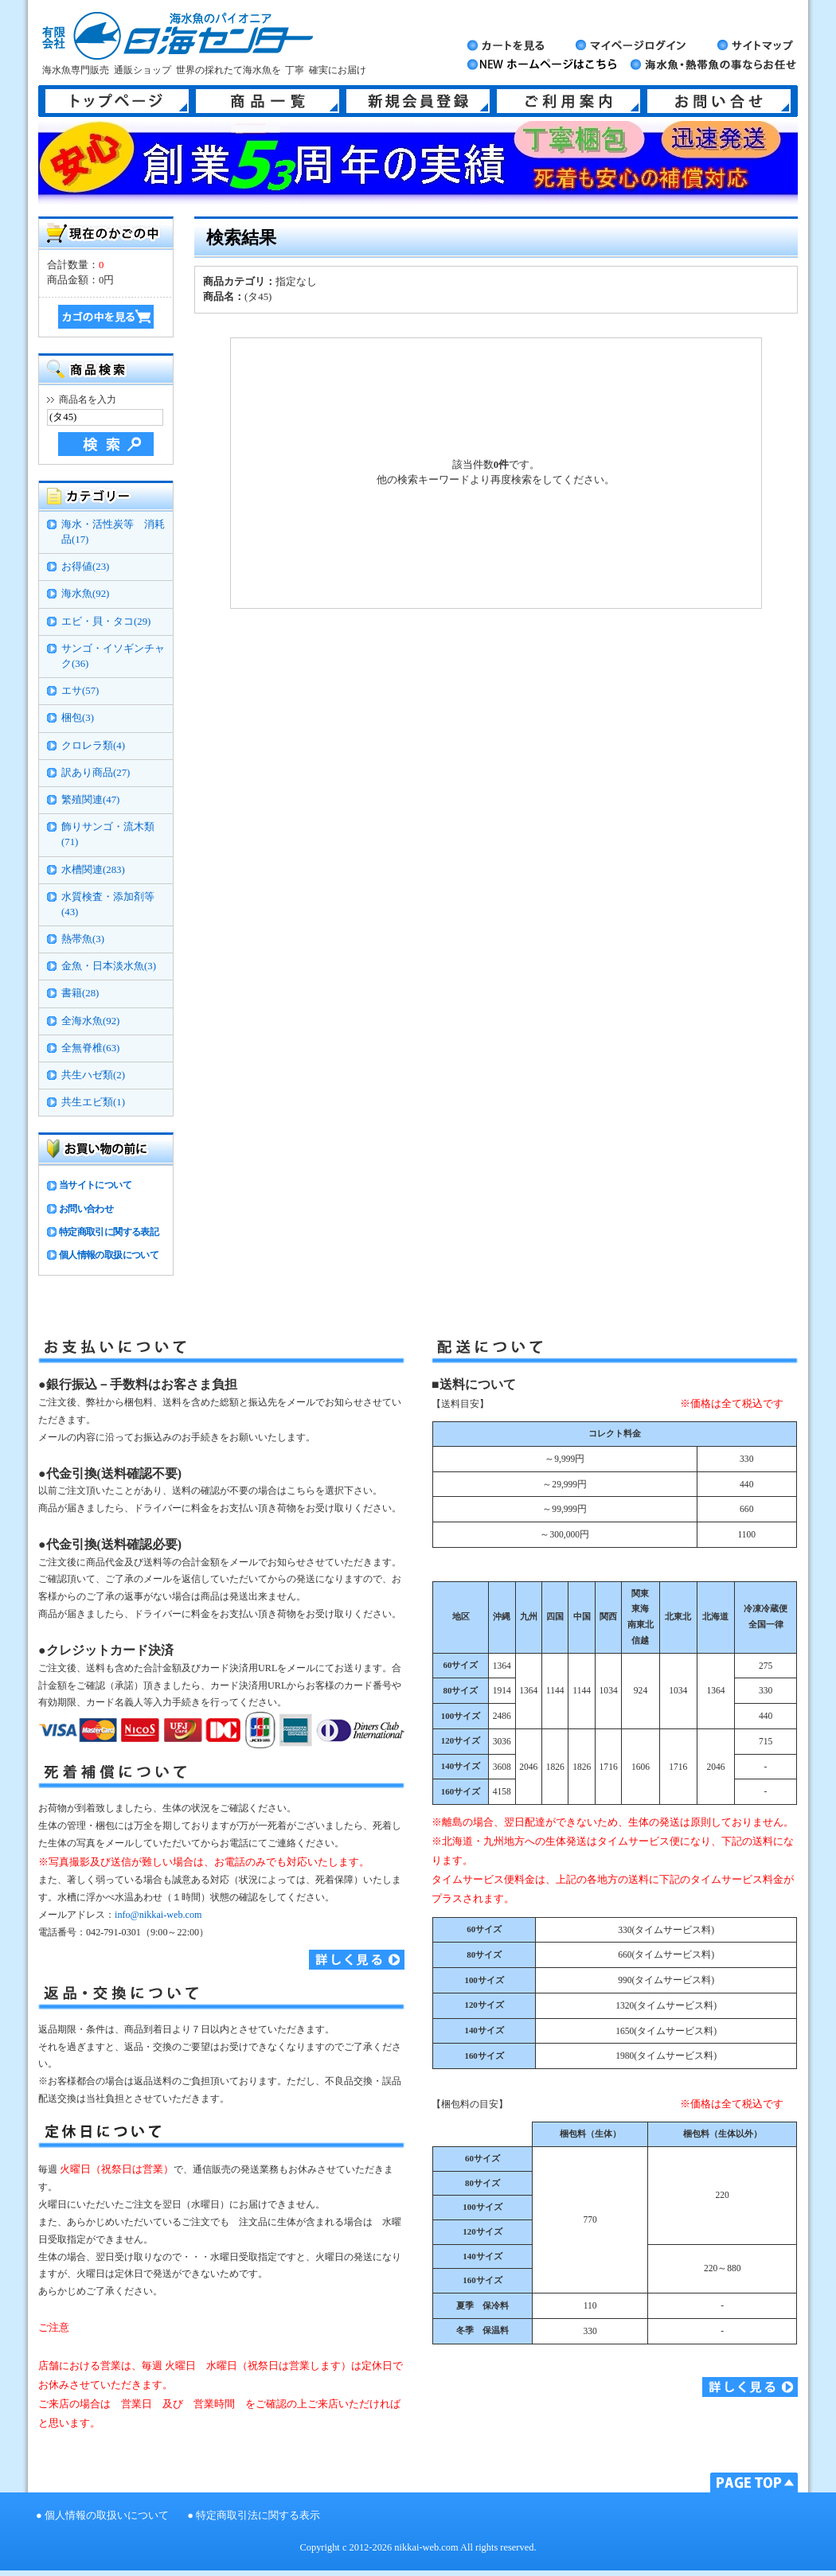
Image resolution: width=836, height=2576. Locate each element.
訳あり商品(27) (95, 772)
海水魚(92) (85, 593)
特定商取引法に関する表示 (258, 2515)
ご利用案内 (568, 101)
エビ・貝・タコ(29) (105, 621)
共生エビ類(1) (93, 1102)
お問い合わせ (86, 1208)
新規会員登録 (418, 101)
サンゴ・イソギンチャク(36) (113, 656)
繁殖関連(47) (90, 799)
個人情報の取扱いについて (107, 2515)
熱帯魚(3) (82, 939)
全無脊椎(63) (90, 1048)
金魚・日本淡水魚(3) (108, 966)
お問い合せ (719, 101)
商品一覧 (267, 101)
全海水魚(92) (90, 1021)
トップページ (117, 101)
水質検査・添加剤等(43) (107, 904)
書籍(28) (80, 993)
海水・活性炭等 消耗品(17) (113, 532)
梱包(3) (77, 717)
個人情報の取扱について (108, 1255)
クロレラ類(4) (93, 745)
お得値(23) (85, 566)
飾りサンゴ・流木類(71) (107, 834)
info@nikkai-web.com (158, 1914)
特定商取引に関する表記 (108, 1231)
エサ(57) (80, 690)
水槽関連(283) (93, 869)
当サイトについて (95, 1185)
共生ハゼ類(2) (93, 1075)
